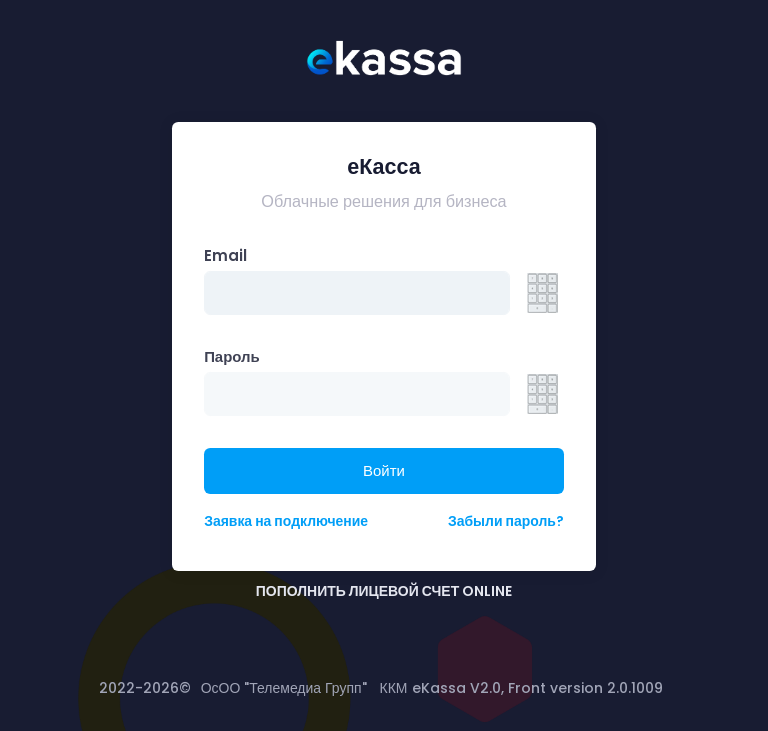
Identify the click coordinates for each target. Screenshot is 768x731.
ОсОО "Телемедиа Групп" (284, 688)
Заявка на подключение (286, 521)
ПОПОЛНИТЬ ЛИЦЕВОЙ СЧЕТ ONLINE (384, 591)
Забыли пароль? (506, 521)
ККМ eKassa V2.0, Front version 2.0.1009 (521, 688)
